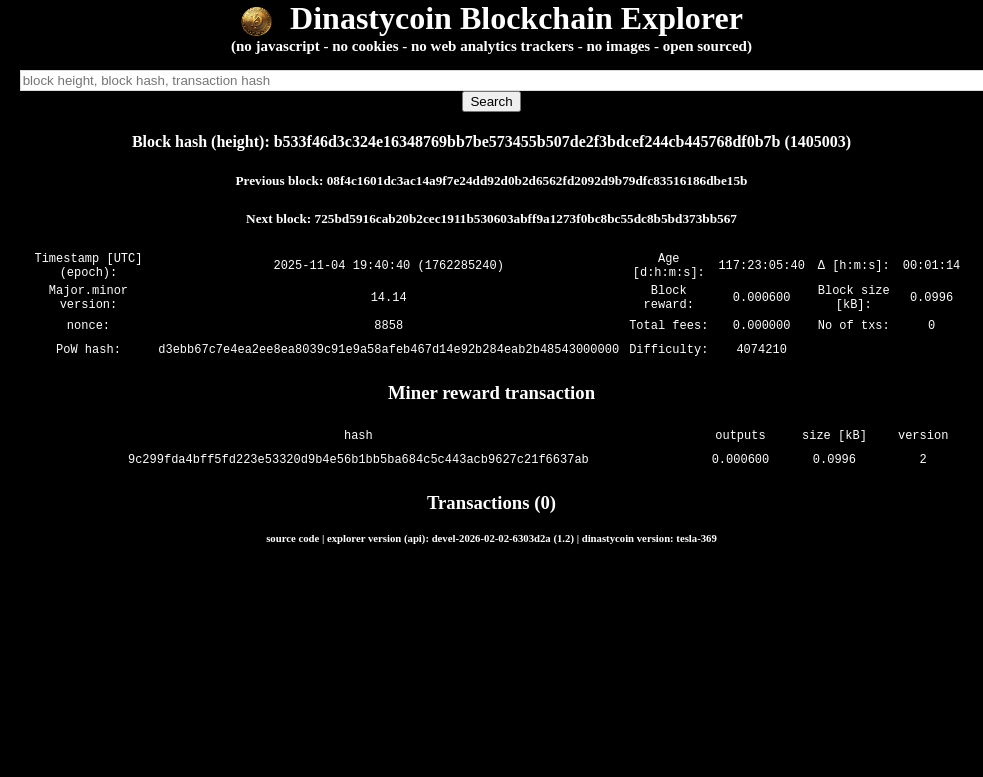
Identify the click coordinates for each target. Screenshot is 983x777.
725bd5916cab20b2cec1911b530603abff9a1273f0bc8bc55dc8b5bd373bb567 (526, 218)
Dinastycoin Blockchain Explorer (491, 18)
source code (292, 550)
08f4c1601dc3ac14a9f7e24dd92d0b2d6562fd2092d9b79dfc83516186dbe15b (537, 180)
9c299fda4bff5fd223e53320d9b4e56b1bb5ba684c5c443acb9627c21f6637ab (358, 471)
